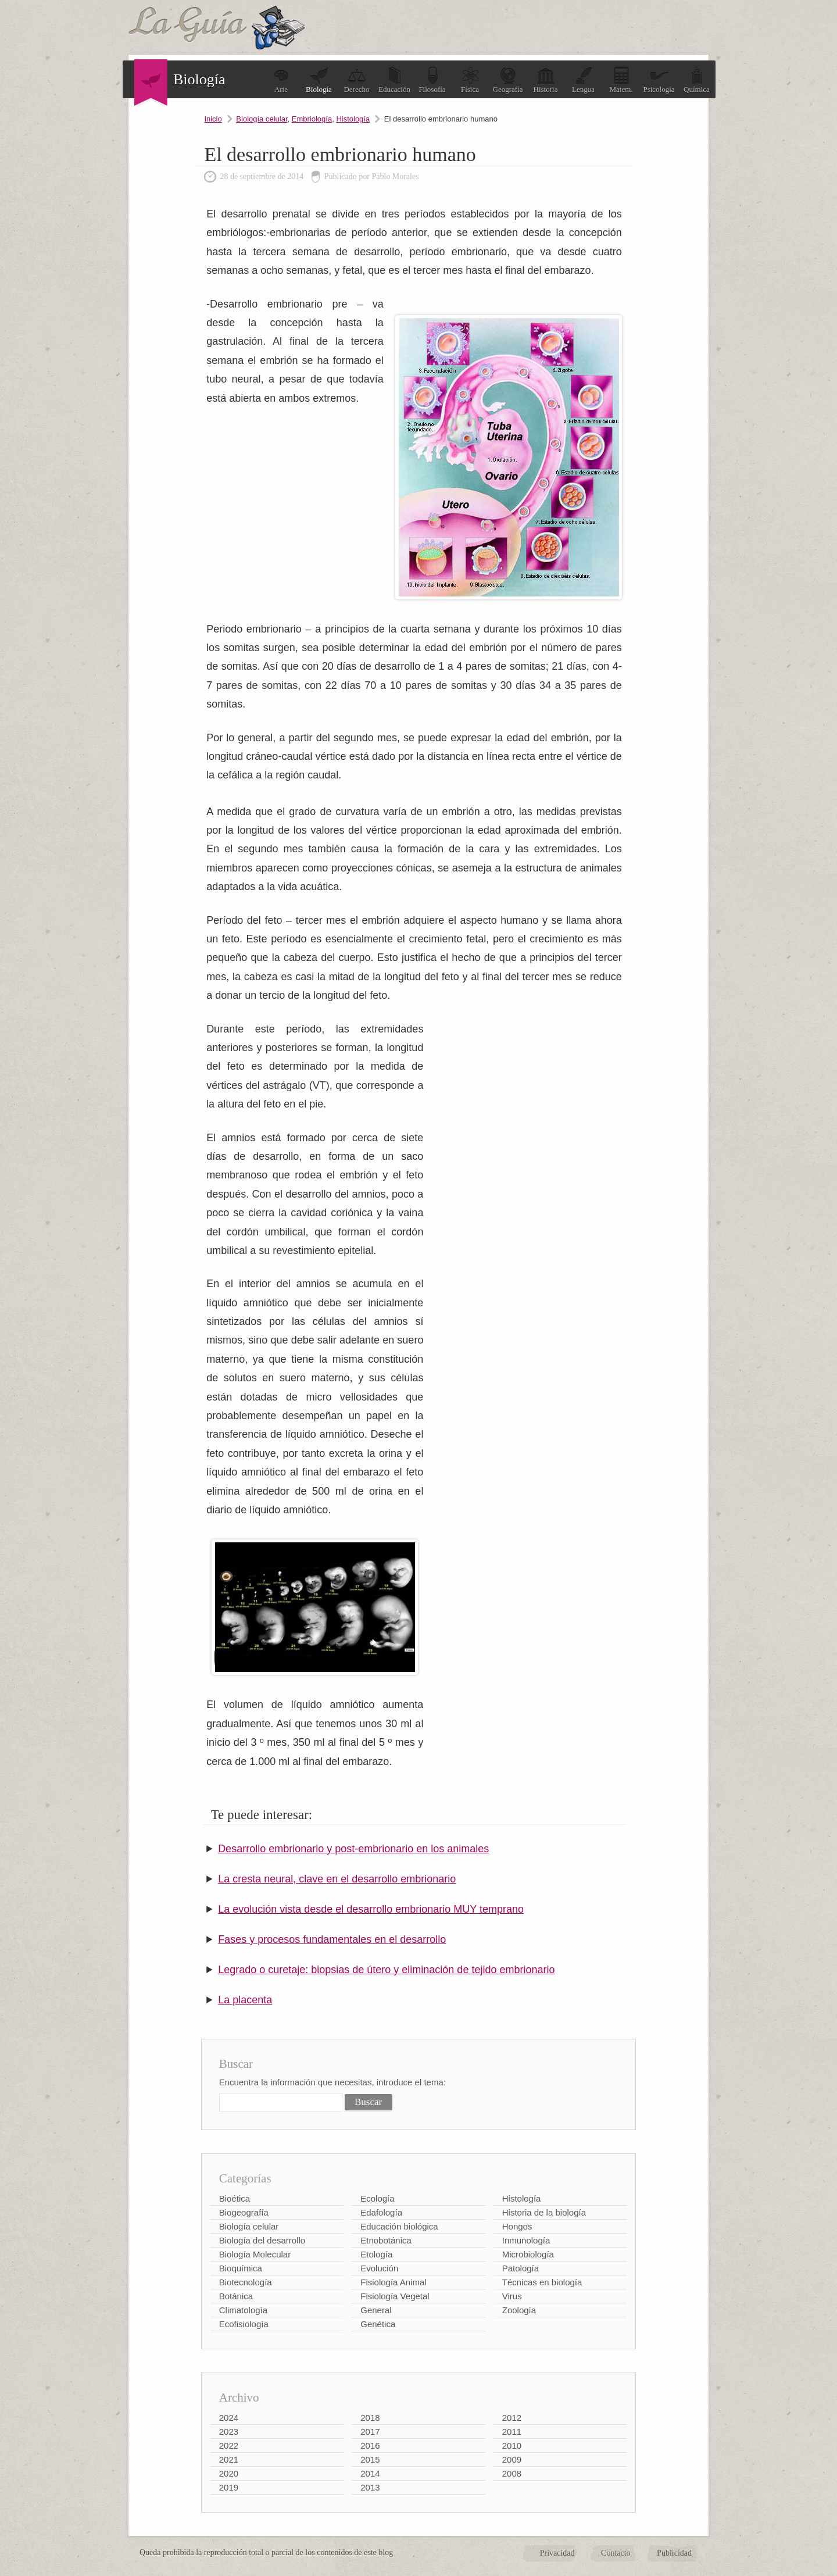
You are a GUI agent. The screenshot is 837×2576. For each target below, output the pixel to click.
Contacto (616, 2553)
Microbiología (528, 2254)
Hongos (517, 2226)
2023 (228, 2431)
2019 (228, 2487)
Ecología (377, 2198)
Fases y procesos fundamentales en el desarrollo (332, 1939)
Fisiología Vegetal (394, 2296)
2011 (511, 2431)
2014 (370, 2473)
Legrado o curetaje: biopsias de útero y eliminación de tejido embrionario (386, 1969)
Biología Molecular (255, 2254)
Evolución (379, 2268)
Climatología (243, 2310)
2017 (370, 2431)
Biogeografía (244, 2212)
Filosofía (432, 80)
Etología (376, 2254)
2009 (511, 2459)
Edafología (381, 2212)
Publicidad (674, 2553)
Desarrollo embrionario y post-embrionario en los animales (353, 1849)
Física (470, 80)
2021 (228, 2459)
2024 (228, 2418)
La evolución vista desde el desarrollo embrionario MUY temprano (371, 1909)
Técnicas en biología (542, 2282)
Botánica (236, 2296)
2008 (511, 2473)
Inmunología (526, 2240)
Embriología (312, 119)
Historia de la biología (544, 2212)
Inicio (212, 119)
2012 (511, 2418)
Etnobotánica (386, 2240)
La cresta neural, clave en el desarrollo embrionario (337, 1879)
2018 (370, 2418)
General (375, 2310)
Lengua (583, 80)
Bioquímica (240, 2268)
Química (697, 80)
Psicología (658, 80)
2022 (228, 2445)
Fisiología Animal (393, 2282)
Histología (353, 119)
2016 (370, 2445)
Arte (281, 80)
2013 (370, 2487)
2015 (370, 2459)
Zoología (519, 2310)
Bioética (234, 2198)
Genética (377, 2324)
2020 (228, 2473)
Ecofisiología (244, 2324)
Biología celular (261, 119)
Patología (520, 2268)
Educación (394, 80)
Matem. (620, 80)
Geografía (508, 80)
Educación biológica (399, 2226)
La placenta (245, 2000)
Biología (319, 80)
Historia (546, 80)
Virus (512, 2296)
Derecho (356, 80)
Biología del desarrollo (262, 2240)
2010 (511, 2445)
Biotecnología (245, 2282)
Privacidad (557, 2553)
